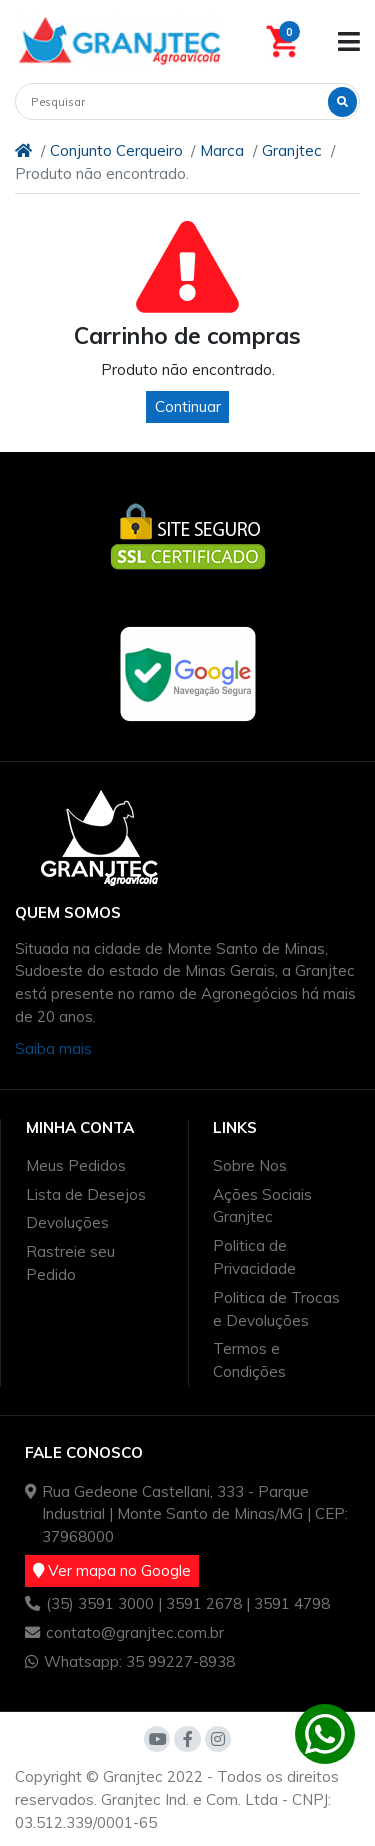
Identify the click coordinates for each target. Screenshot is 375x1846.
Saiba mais (53, 1048)
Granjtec (292, 150)
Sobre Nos (250, 1165)
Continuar (188, 406)
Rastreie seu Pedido (70, 1263)
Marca (222, 150)
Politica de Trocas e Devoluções (276, 1309)
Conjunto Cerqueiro (116, 150)
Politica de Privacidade (254, 1257)
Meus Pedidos (76, 1165)
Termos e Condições (249, 1360)
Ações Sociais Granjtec (262, 1206)
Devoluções (67, 1222)
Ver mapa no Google (112, 1570)
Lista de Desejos (86, 1194)
